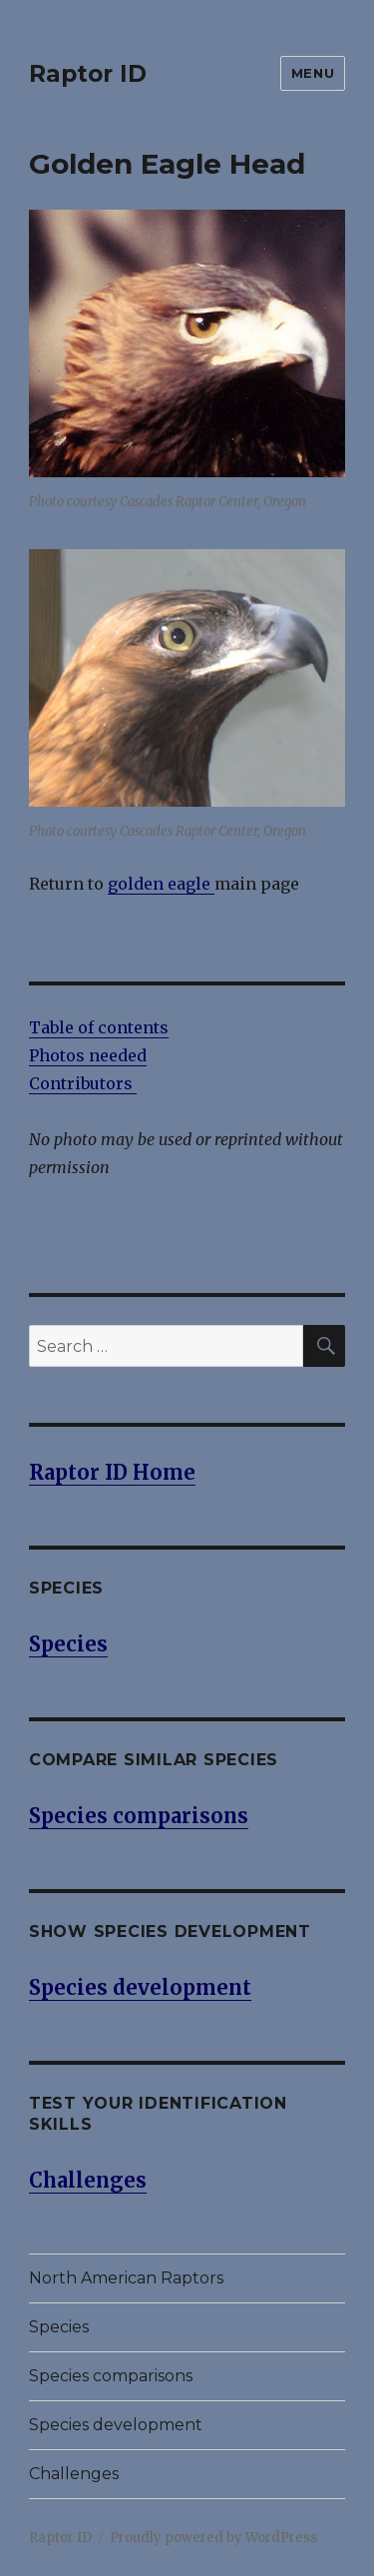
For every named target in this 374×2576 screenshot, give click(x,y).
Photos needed (88, 1055)
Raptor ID (88, 74)
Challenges (74, 2473)
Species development (115, 2424)
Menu (312, 73)
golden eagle (161, 884)
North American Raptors (126, 2277)
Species (59, 2326)
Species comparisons (110, 2375)
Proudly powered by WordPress (213, 2537)
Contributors (83, 1083)
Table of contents (99, 1027)
